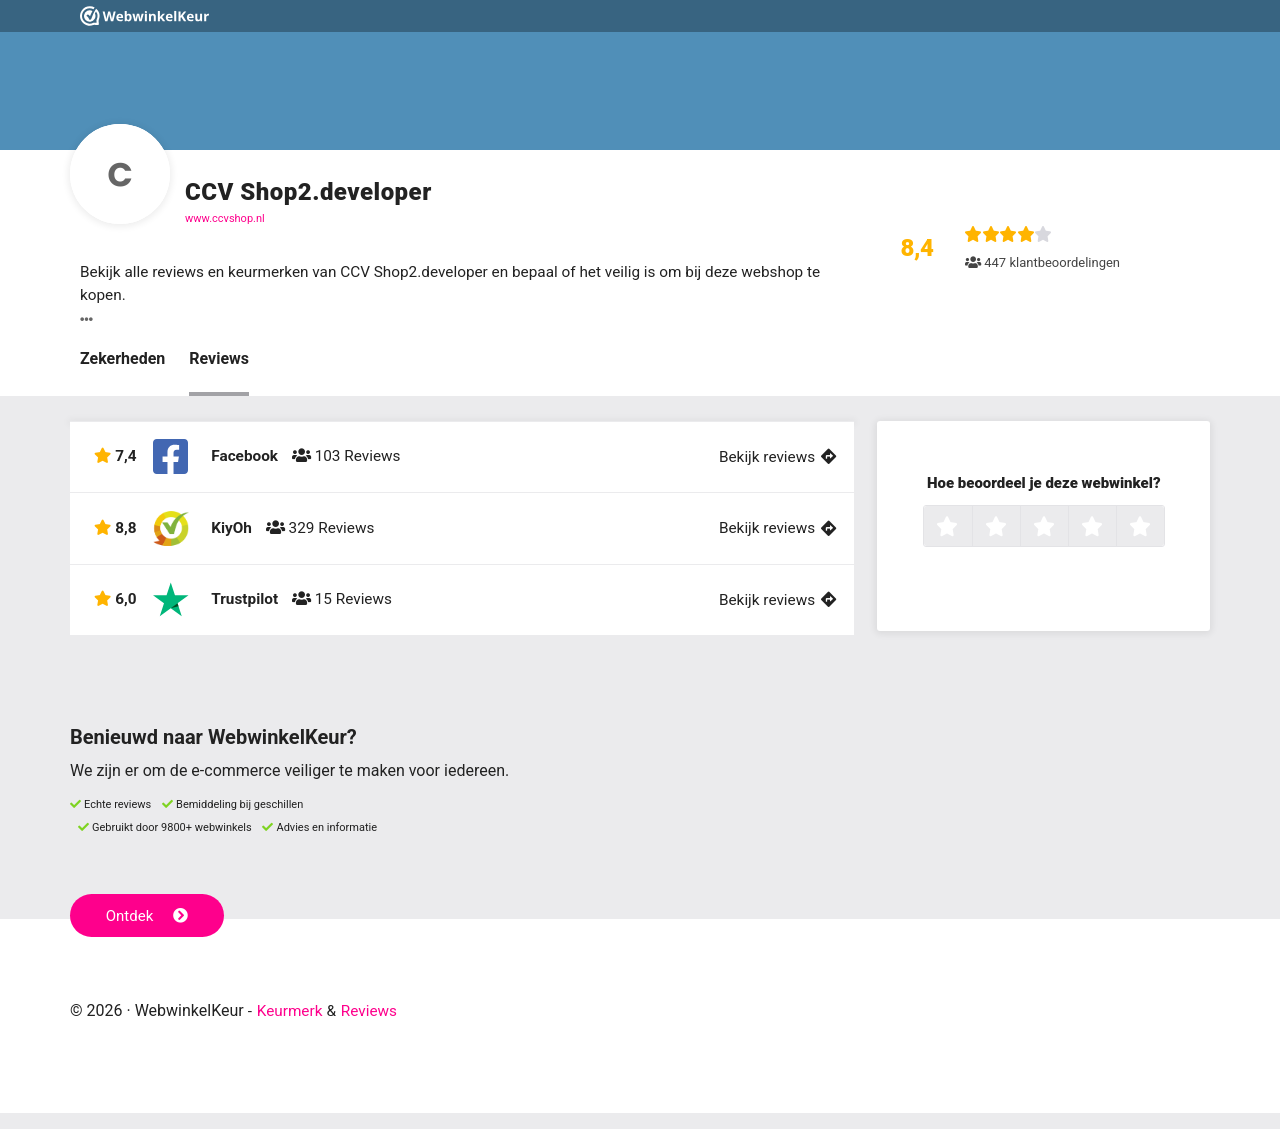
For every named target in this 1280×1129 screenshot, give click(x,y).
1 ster (969, 530)
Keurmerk (291, 1026)
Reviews (219, 360)
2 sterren (1018, 530)
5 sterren (1162, 530)
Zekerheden (122, 360)
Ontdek (148, 931)
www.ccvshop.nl (225, 218)
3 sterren (1066, 530)
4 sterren (1114, 530)
